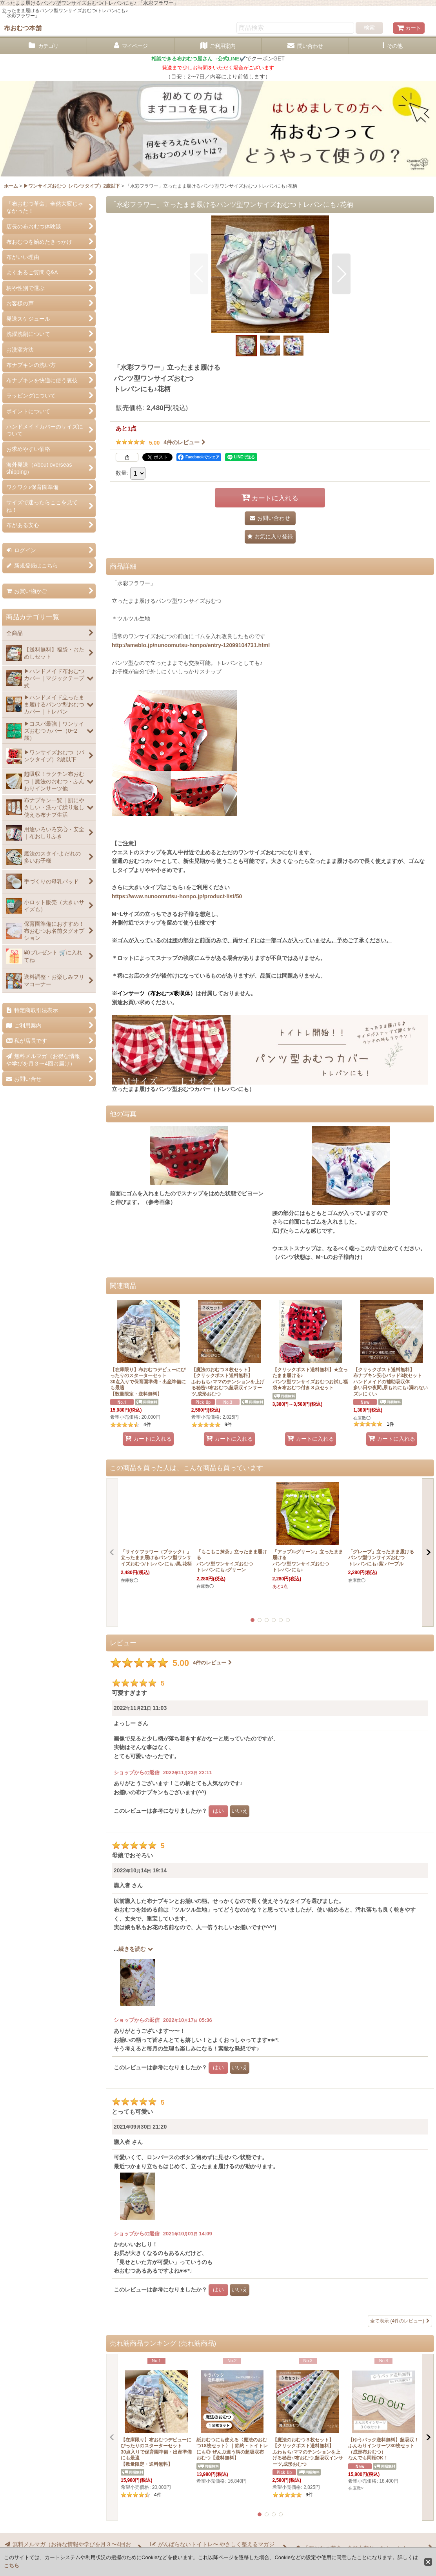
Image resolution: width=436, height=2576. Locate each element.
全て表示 (400, 2321)
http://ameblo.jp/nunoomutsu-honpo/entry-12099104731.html (191, 645)
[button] (392, 46)
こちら (11, 2566)
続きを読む (135, 1949)
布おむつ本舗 (23, 27)
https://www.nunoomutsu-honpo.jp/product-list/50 (177, 896)
